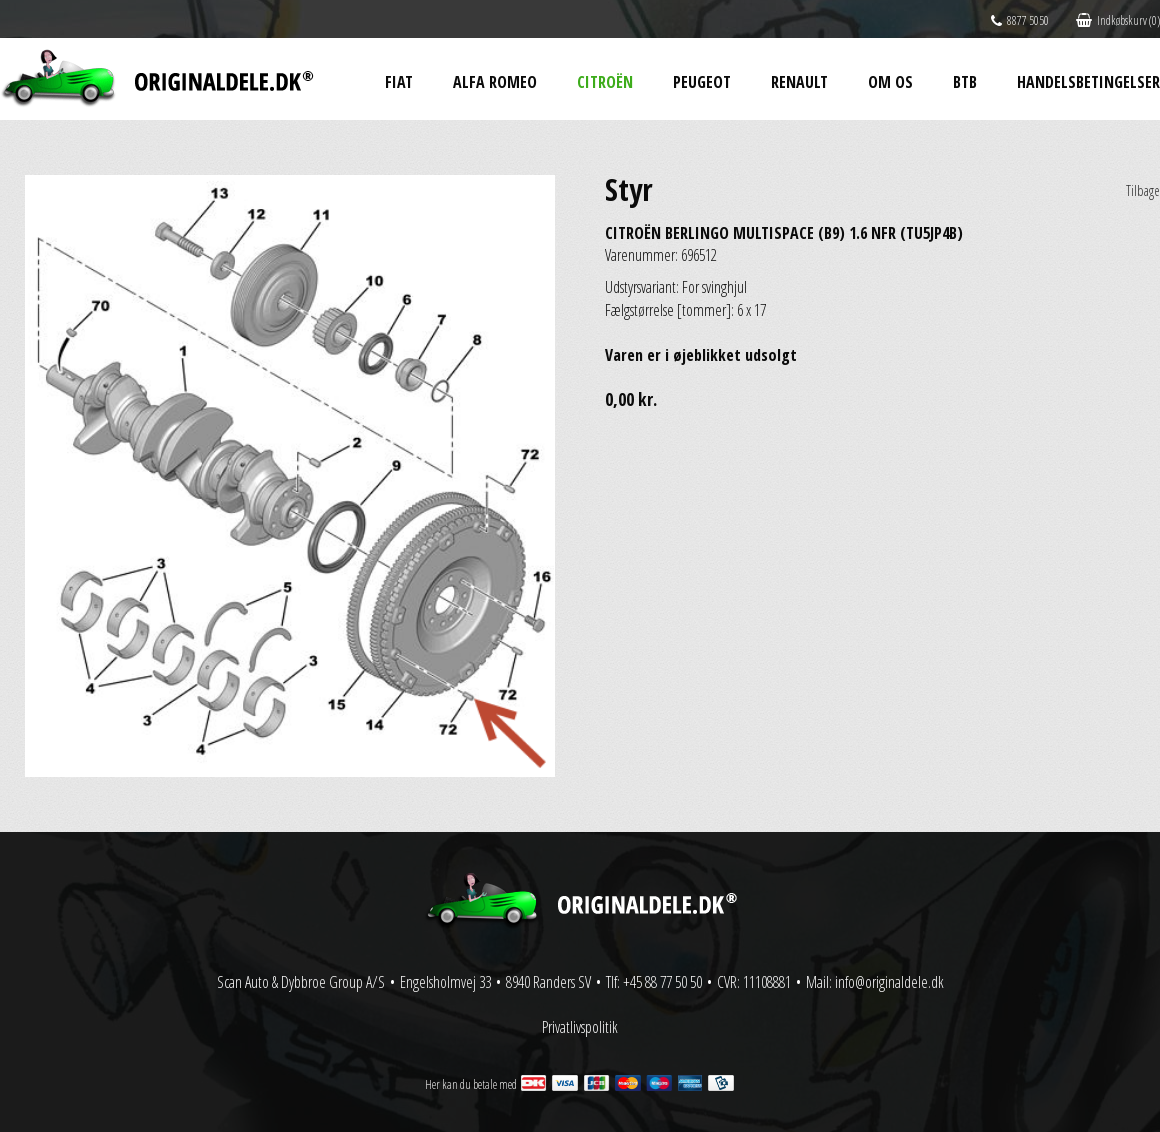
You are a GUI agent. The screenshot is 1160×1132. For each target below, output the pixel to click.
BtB (965, 82)
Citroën (605, 82)
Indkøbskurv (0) (1118, 20)
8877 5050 (1020, 20)
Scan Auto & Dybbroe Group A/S (301, 982)
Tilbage (1143, 190)
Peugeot (702, 82)
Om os (890, 82)
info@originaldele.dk (889, 982)
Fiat (399, 82)
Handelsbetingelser (1088, 82)
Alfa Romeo (495, 82)
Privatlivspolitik (580, 1027)
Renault (799, 82)
